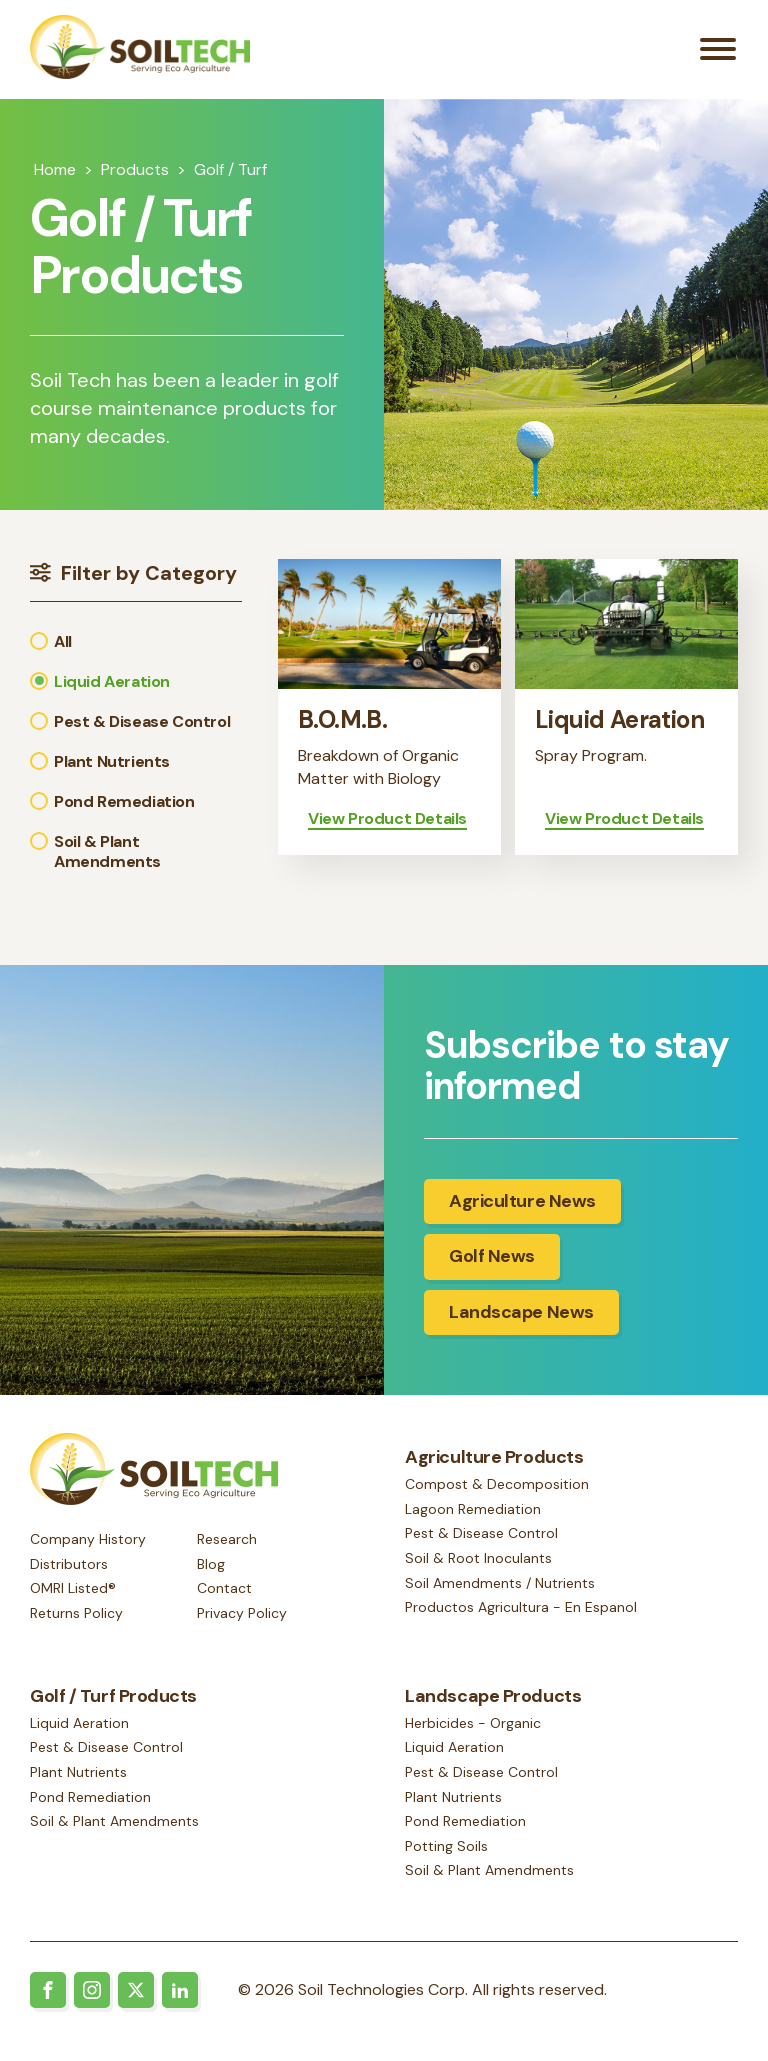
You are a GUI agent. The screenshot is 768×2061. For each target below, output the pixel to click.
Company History (88, 1540)
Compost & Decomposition (497, 1494)
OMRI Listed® (73, 1590)
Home (55, 177)
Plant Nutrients (78, 1775)
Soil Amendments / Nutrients (500, 1592)
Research (227, 1540)
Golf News (492, 1265)
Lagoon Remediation (473, 1518)
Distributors (69, 1565)
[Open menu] (718, 54)
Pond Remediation (90, 1800)
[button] (136, 650)
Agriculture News (522, 1210)
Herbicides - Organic (473, 1726)
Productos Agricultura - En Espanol (521, 1616)
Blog (211, 1565)
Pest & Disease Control (481, 1543)
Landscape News (521, 1321)
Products (135, 177)
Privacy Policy (242, 1614)
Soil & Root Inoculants (478, 1567)
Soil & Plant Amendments (114, 1825)
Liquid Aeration (79, 1726)
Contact (224, 1590)
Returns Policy (76, 1614)
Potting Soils (446, 1849)
